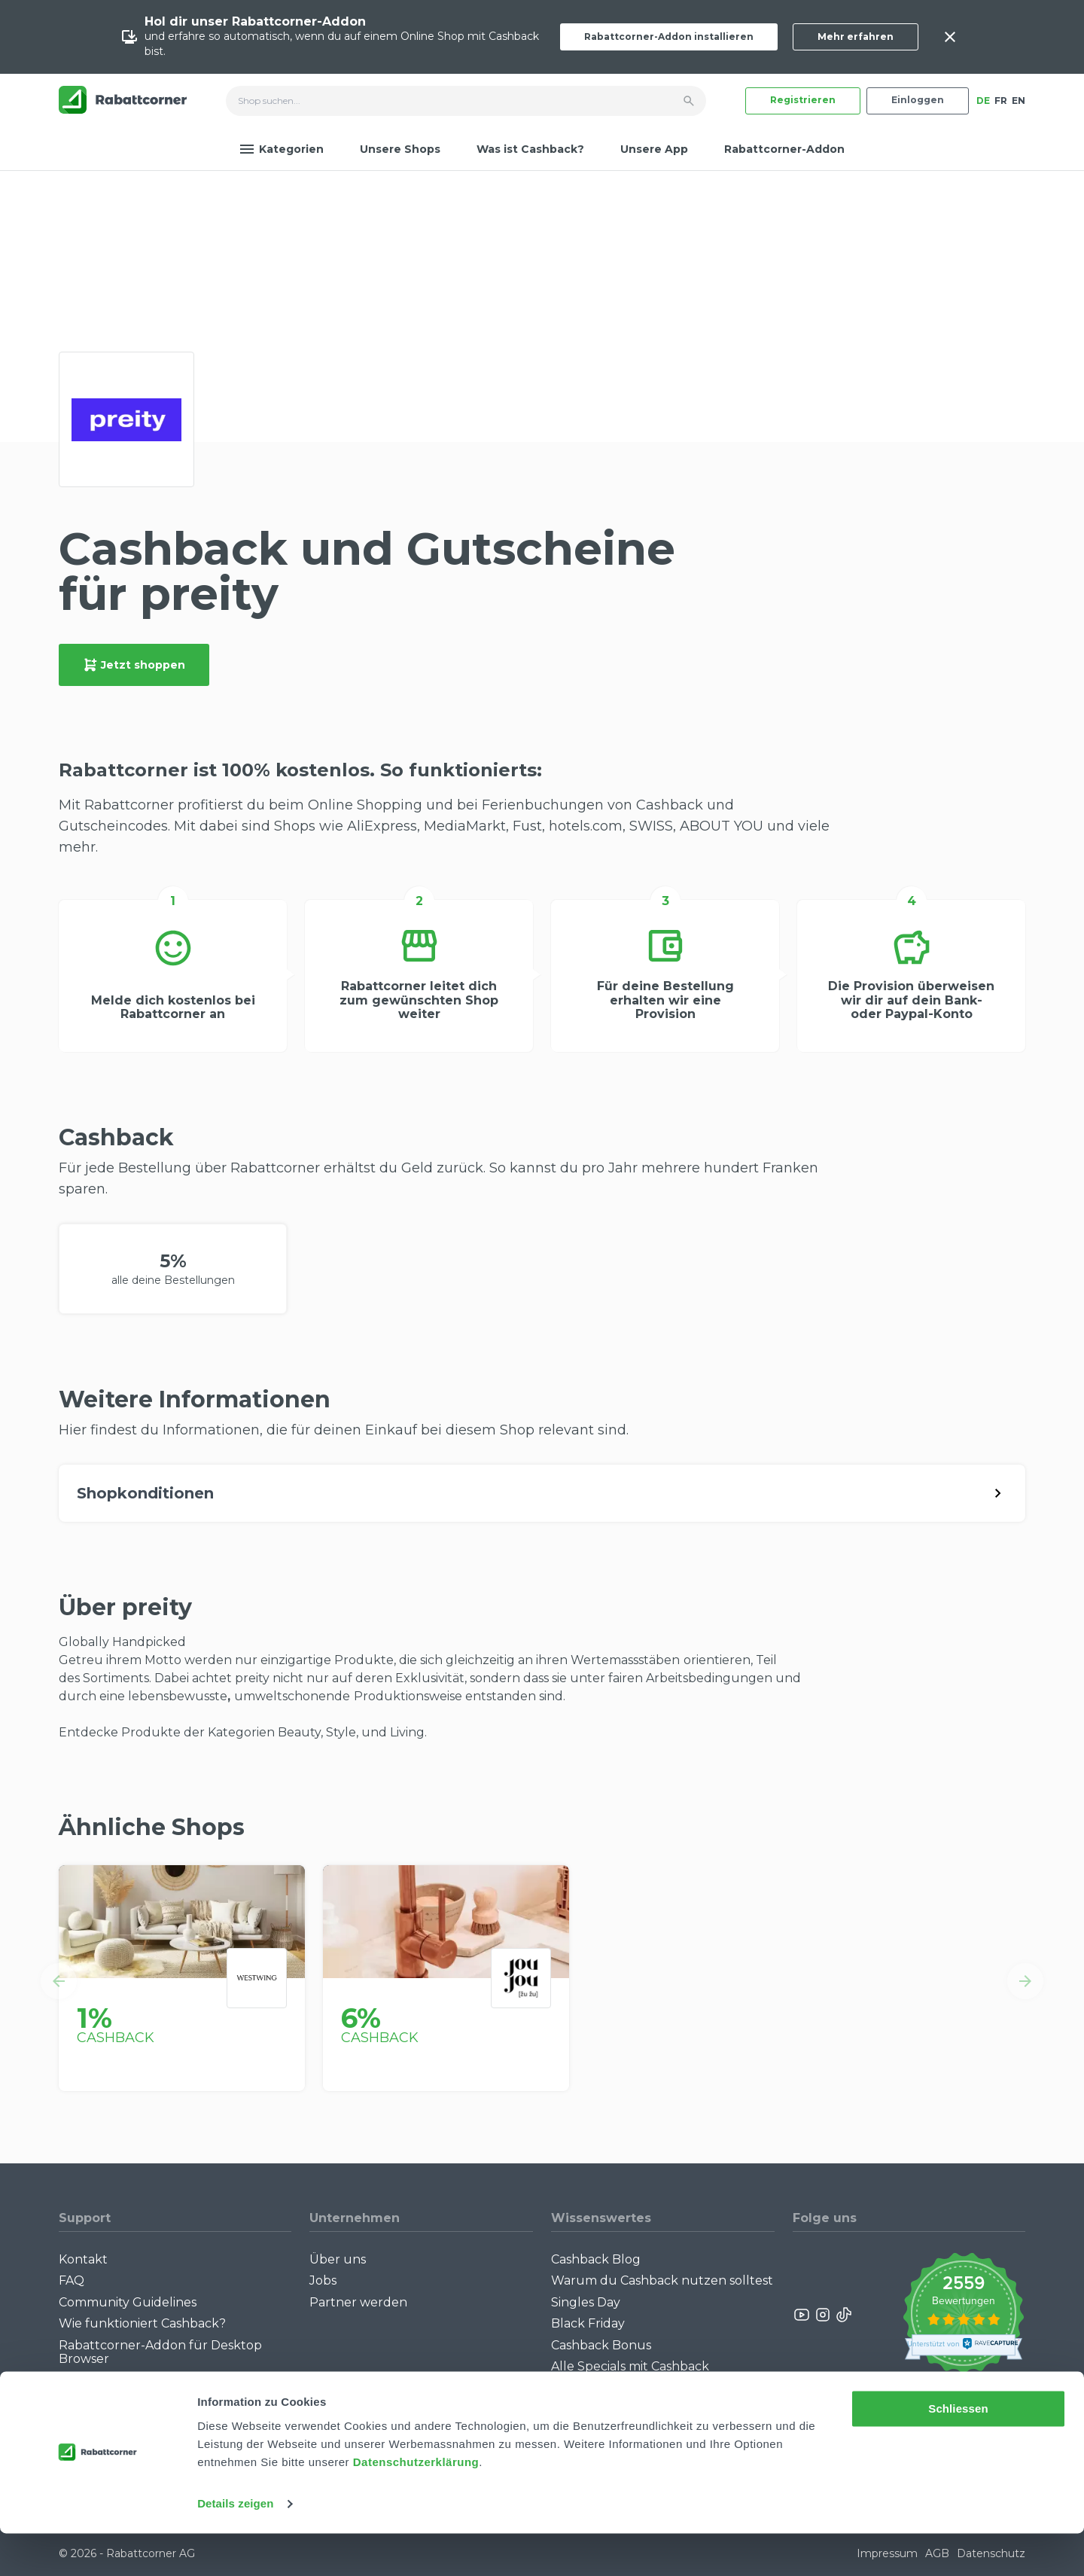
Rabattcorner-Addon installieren (669, 36)
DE (983, 100)
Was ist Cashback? (530, 149)
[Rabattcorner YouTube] (802, 2315)
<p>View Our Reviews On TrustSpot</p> (963, 2315)
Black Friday (588, 2323)
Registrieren (803, 99)
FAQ (71, 2280)
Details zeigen (235, 2546)
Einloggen (917, 99)
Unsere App (654, 149)
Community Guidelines (127, 2302)
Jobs (322, 2280)
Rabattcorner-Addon (784, 149)
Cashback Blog (596, 2259)
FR (1000, 100)
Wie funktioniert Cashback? (142, 2323)
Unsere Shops (400, 149)
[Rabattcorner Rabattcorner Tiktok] (843, 2315)
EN (1018, 100)
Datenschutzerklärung (416, 2504)
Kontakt (83, 2259)
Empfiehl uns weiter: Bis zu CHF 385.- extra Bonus (647, 2394)
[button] (59, 1981)
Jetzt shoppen (134, 664)
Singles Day (585, 2302)
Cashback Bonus (601, 2345)
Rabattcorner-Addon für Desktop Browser (160, 2352)
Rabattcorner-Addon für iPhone (156, 2380)
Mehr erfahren (856, 36)
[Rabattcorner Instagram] (822, 2315)
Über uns (337, 2259)
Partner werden (358, 2302)
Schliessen (958, 2451)
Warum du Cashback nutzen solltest (662, 2280)
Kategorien (281, 149)
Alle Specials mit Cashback (630, 2366)
